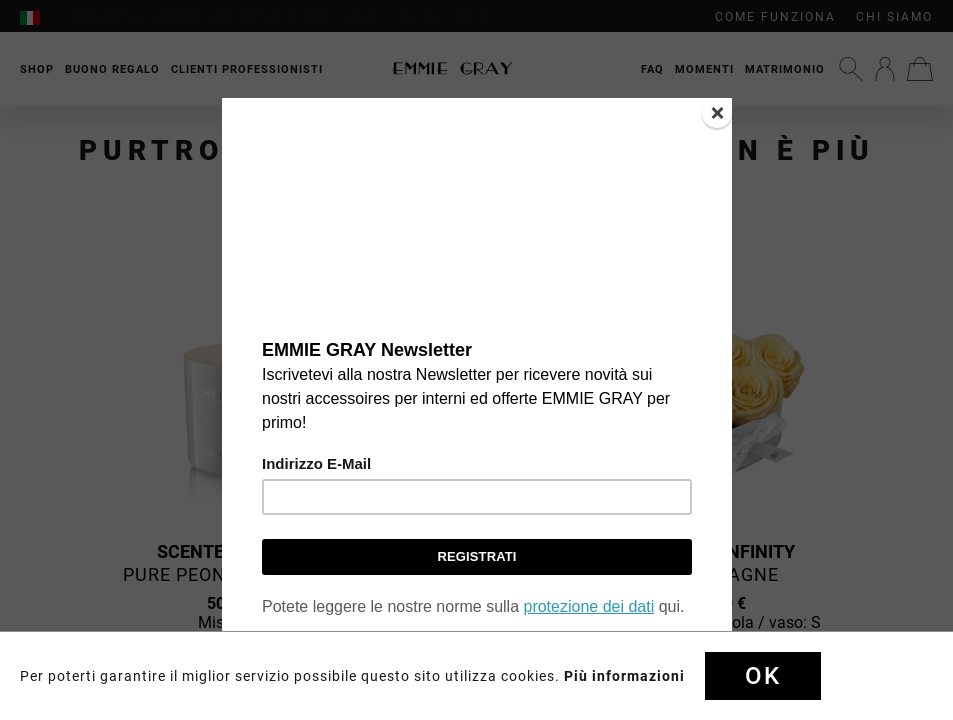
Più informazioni (624, 676)
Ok (763, 676)
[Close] (717, 113)
